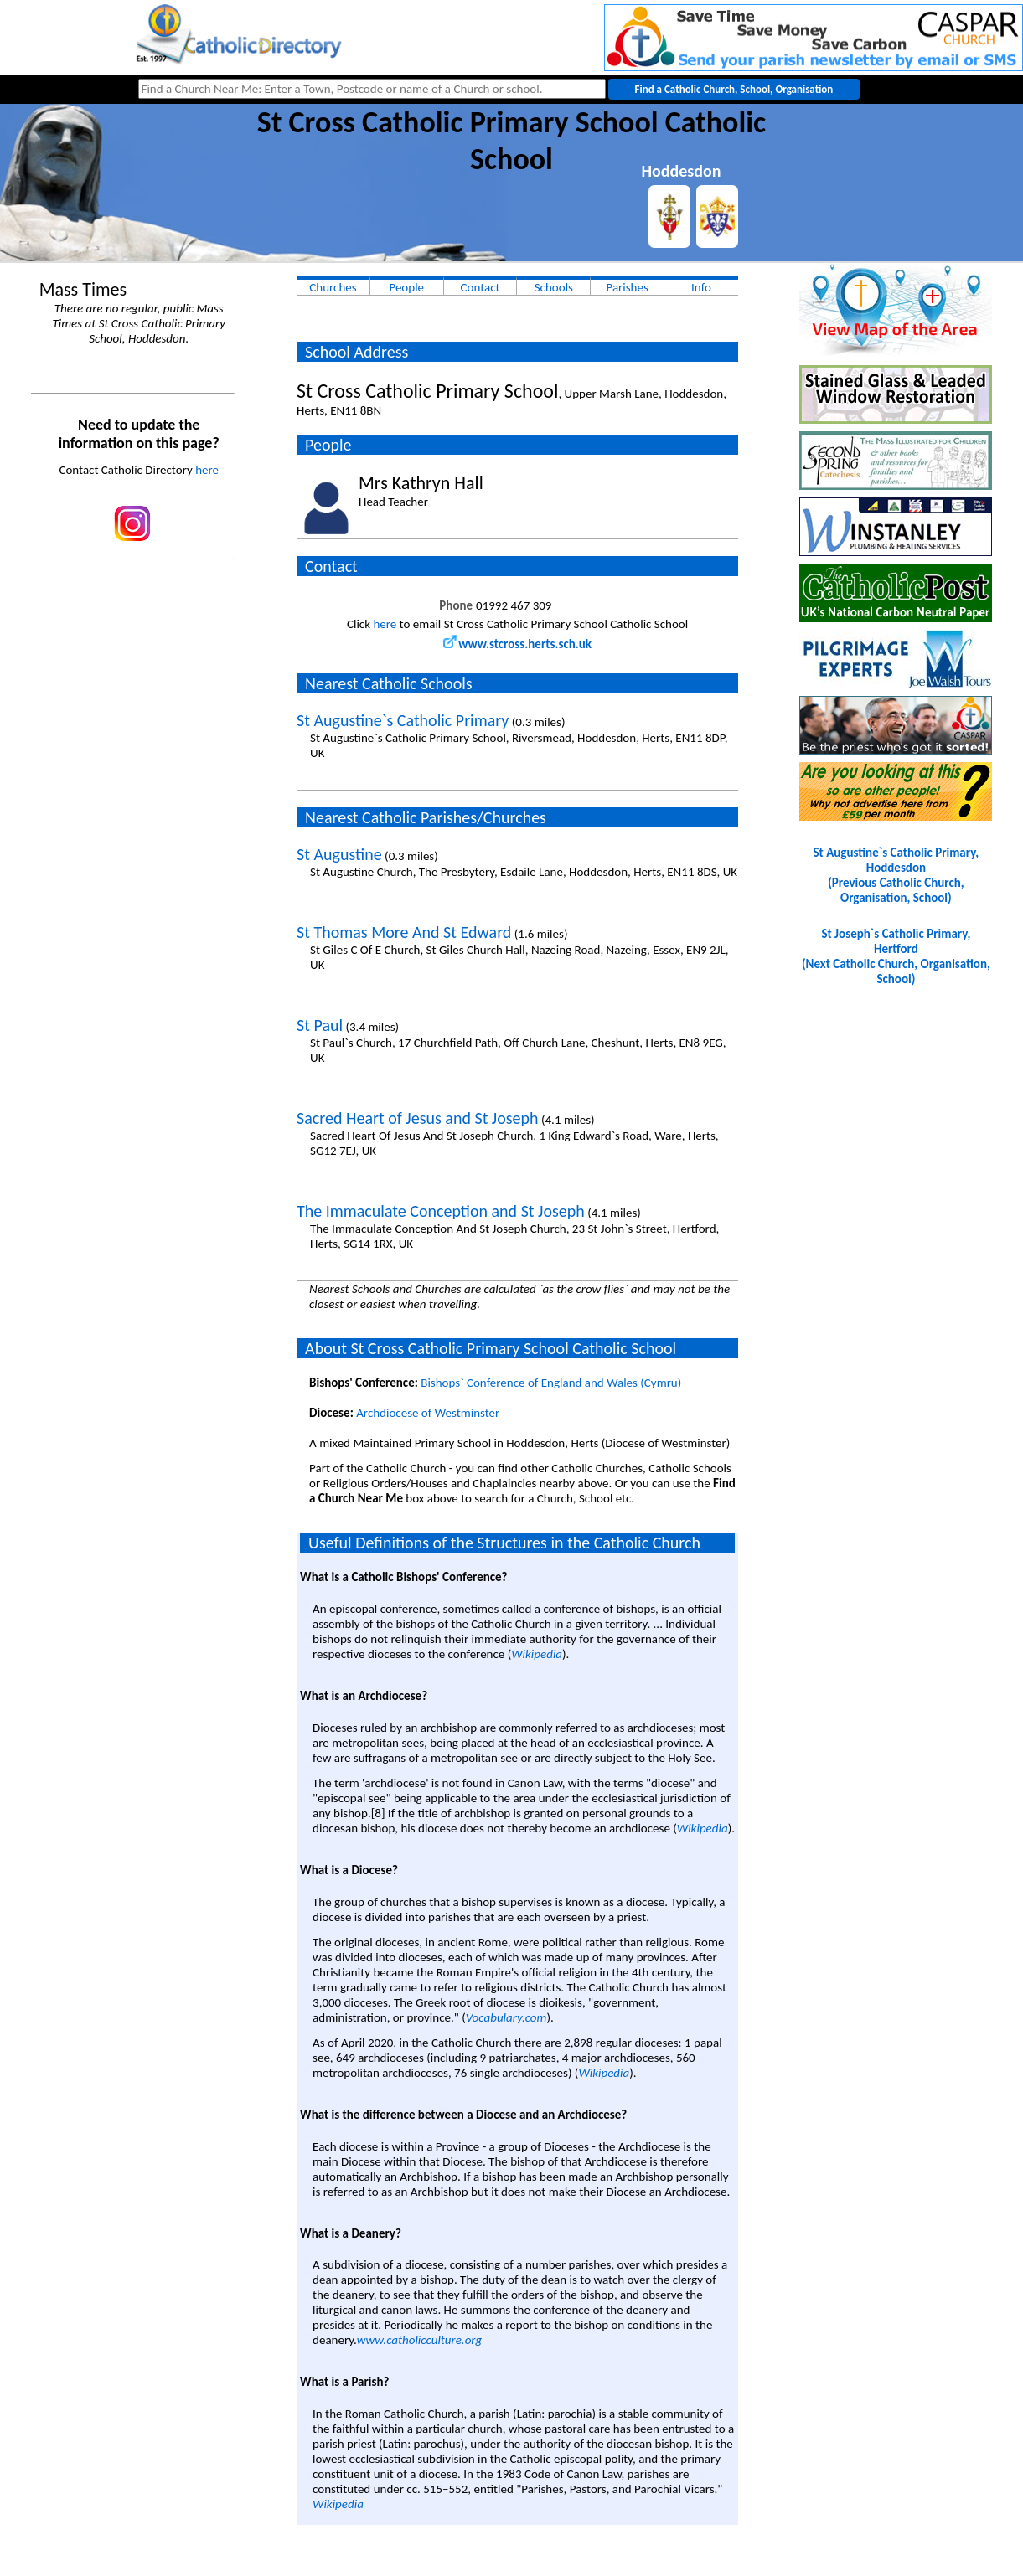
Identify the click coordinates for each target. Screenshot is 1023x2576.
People (406, 287)
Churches (332, 287)
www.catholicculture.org (419, 2339)
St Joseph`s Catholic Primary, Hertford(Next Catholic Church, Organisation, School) (896, 956)
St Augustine (339, 854)
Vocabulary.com (506, 2017)
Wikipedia (536, 1654)
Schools (554, 287)
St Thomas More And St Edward (404, 932)
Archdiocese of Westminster (427, 1412)
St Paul (320, 1025)
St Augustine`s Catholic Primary (403, 720)
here (207, 469)
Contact (480, 287)
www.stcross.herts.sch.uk (517, 644)
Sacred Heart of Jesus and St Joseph (418, 1118)
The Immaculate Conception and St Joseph (441, 1211)
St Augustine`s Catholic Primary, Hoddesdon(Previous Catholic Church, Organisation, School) (896, 875)
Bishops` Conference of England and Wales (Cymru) (551, 1382)
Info (701, 287)
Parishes (627, 287)
